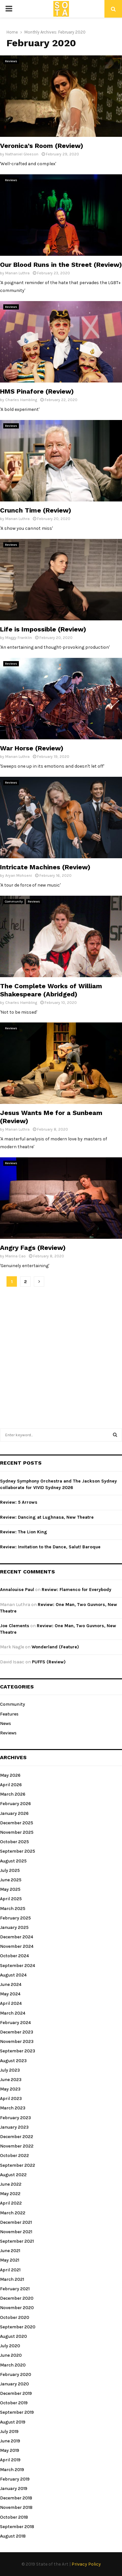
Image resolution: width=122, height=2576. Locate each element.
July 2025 (10, 1870)
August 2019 (12, 2422)
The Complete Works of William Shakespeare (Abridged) (51, 990)
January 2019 (13, 2488)
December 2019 (16, 2393)
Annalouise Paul (17, 1589)
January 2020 (14, 2384)
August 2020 (13, 2336)
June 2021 (10, 2250)
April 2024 (11, 2003)
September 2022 (17, 2165)
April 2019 (10, 2460)
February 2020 (15, 2374)
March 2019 (12, 2469)
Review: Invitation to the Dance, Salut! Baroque (50, 1547)
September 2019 (17, 2412)
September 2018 (17, 2526)
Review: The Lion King (23, 1532)
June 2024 (10, 1984)
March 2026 (12, 1794)
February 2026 (15, 1803)
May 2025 (10, 1889)
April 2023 (11, 2098)
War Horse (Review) (31, 748)
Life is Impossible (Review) (43, 629)
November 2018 (16, 2507)
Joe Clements (14, 1625)
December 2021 (16, 2222)
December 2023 (16, 2032)
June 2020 (11, 2355)
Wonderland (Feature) (55, 1647)
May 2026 (10, 1775)
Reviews (11, 61)
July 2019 (9, 2431)
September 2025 (17, 1851)
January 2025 (14, 1927)
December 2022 (16, 2136)
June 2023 (10, 2079)
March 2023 (12, 2108)
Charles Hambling (21, 400)
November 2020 (17, 2307)
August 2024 (13, 1975)
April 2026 (11, 1784)
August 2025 (13, 1861)
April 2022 (11, 2203)
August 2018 (13, 2536)
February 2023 (15, 2117)
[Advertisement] (61, 1354)
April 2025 (11, 1899)
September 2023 (17, 2051)
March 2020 (13, 2365)
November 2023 (17, 2041)
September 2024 (17, 1965)
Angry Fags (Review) (33, 1248)
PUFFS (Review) (49, 1662)
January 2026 (14, 1813)
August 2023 (13, 2060)
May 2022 (10, 2193)
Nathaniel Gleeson (21, 154)
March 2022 (12, 2213)
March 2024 (12, 2013)
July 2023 (10, 2070)
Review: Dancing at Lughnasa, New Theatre (47, 1517)
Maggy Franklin (18, 637)
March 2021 (12, 2279)
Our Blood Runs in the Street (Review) (61, 264)
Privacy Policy (86, 2564)
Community (14, 902)
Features (9, 1714)
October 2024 (14, 1956)
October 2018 (14, 2517)
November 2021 (16, 2232)
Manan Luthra (17, 273)
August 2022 (13, 2175)
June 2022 (10, 2184)
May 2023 (10, 2089)
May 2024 (10, 1994)
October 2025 (14, 1842)
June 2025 (10, 1880)
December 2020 (17, 2298)
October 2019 (14, 2403)
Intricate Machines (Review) (45, 867)
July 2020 (10, 2346)
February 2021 (15, 2289)
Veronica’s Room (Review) (41, 146)
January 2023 (14, 2127)
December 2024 (16, 1937)
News (5, 1723)
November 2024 (17, 1946)
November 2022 (17, 2146)
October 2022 (14, 2155)
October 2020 (14, 2317)
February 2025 (15, 1918)
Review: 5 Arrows (18, 1502)
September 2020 (17, 2327)
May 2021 (9, 2260)
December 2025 (16, 1823)
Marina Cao (15, 1256)
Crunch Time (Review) (35, 510)
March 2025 (12, 1908)
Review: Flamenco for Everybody (76, 1589)
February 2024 (15, 2022)
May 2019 (9, 2450)
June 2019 (10, 2441)
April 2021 (10, 2270)
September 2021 (17, 2241)
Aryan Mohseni (18, 875)
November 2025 (17, 1832)
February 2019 (15, 2479)
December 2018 (16, 2498)
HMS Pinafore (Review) (37, 391)
